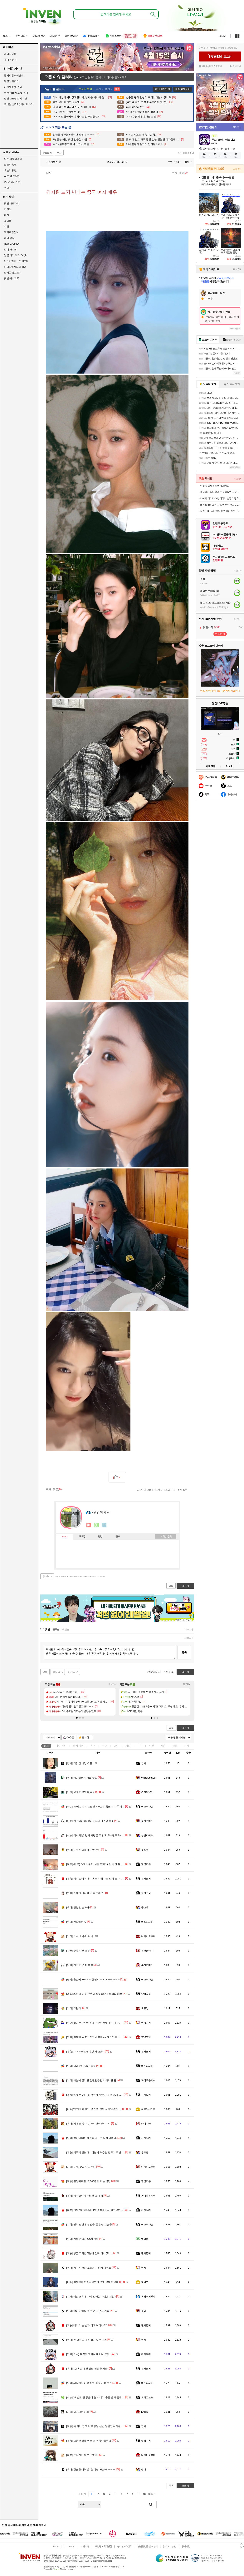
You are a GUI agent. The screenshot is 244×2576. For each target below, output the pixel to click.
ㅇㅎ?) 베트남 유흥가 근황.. (85, 2051)
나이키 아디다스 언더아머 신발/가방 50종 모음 (220, 498)
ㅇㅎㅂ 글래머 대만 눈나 (83, 1849)
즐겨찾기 (86, 1737)
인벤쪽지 (89, 1525)
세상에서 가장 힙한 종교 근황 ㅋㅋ (89, 2383)
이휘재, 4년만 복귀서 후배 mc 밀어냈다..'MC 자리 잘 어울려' (103, 2037)
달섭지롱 (146, 1864)
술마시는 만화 (77, 2411)
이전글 (71, 1672)
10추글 (70, 1737)
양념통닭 (146, 2037)
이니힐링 (96, 1525)
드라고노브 (147, 2397)
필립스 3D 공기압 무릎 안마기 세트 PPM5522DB (220, 511)
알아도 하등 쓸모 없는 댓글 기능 (87, 2310)
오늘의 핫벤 (10, 164)
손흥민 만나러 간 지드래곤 (84, 1893)
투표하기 (220, 633)
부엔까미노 (147, 1820)
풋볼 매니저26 (11, 278)
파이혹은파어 (148, 2080)
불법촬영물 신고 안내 (148, 2546)
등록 (184, 1652)
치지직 (7, 209)
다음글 (56, 1672)
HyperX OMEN (11, 243)
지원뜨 (144, 2282)
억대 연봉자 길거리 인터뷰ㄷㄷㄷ (88, 2123)
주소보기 (47, 152)
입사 (143, 1763)
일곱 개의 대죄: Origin (15, 255)
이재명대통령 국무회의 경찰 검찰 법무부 (92, 2282)
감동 (174, 1745)
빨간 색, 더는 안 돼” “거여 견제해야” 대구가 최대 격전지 (100, 2022)
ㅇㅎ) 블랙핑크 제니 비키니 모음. (88, 2354)
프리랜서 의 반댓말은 (81, 2455)
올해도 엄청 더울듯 (80, 1792)
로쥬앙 (144, 2008)
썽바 (143, 2267)
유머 (92, 1745)
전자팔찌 (146, 1878)
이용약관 (85, 2546)
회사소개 (57, 2546)
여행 (6, 226)
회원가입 (236, 66)
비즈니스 (71, 2546)
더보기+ (112, 1684)
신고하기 (158, 1489)
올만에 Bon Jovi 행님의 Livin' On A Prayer (93, 1979)
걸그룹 (7, 220)
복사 (59, 152)
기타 (186, 1745)
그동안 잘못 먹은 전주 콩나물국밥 (88, 2440)
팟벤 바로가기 (11, 203)
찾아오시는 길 (169, 2546)
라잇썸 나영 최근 (79, 1763)
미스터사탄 (147, 1806)
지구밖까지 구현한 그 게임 (84, 2195)
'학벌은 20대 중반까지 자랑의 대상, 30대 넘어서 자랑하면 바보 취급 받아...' (111, 2094)
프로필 (82, 1536)
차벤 (6, 215)
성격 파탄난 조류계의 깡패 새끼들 (88, 2267)
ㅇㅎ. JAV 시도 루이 (80, 2166)
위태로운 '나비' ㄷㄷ (81, 2065)
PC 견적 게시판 (12, 182)
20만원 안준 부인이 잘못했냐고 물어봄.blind (94, 1993)
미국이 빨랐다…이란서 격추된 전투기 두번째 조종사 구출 (102, 2152)
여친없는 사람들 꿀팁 (81, 1777)
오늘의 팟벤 (10, 170)
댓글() (183, 172)
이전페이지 (154, 1671)
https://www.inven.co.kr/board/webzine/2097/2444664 (81, 1576)
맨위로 (170, 1671)
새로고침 (189, 1629)
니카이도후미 (148, 1936)
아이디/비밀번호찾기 (212, 66)
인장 (64, 1536)
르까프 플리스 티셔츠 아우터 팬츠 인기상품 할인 (220, 504)
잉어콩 (144, 2238)
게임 (127, 1745)
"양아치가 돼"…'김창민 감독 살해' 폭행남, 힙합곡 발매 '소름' (103, 2109)
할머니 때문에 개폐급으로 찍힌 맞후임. (91, 2138)
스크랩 (147, 1489)
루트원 (144, 2152)
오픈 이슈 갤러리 (13, 159)
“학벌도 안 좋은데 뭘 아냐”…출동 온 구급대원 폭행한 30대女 (103, 2397)
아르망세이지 (148, 2109)
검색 (151, 2504)
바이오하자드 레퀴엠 (15, 267)
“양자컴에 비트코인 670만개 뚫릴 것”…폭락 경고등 (98, 1806)
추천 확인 (182, 1489)
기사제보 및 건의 (13, 87)
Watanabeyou (148, 1777)
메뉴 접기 (165, 1536)
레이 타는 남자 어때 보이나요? (87, 2325)
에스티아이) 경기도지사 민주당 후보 (90, 1820)
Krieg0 (144, 2411)
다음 (150, 2494)
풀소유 (144, 1849)
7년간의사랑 (51, 162)
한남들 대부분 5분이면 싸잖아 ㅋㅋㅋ (90, 2469)
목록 (174, 172)
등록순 (56, 1629)
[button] (77, 1718)
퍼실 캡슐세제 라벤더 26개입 (214, 485)
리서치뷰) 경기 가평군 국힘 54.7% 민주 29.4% (95, 1835)
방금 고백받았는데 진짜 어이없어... (89, 2253)
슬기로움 (146, 1893)
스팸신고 (170, 1489)
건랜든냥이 (147, 1792)
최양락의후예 (148, 2296)
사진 (151, 1745)
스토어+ (237, 169)
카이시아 (146, 2123)
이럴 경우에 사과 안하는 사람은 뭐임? (91, 2296)
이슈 (61, 1745)
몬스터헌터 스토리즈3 (15, 261)
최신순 (65, 1629)
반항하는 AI (76, 1921)
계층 (163, 1745)
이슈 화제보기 (182, 89)
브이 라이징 (10, 249)
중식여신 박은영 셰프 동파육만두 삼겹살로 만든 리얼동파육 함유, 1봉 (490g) (220, 492)
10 (144, 2494)
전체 (46, 1745)
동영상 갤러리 (11, 81)
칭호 (118, 1536)
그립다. (73, 2008)
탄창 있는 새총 (78, 1907)
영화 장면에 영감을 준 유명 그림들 (89, 2224)
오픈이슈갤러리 (186, 153)
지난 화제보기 (162, 89)
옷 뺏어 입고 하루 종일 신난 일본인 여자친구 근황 (97, 2426)
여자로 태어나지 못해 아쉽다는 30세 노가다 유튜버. (98, 1878)
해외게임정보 (11, 232)
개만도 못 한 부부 (79, 1965)
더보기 (104, 1525)
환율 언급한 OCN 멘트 (82, 2238)
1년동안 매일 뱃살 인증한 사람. (87, 2368)
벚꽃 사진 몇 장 (78, 1950)
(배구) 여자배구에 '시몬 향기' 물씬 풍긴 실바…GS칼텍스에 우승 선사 (108, 1864)
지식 (139, 1745)
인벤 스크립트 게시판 (15, 98)
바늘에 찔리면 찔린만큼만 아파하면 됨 (91, 2080)
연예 (78, 1745)
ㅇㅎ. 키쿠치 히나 (79, 1936)
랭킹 (100, 1536)
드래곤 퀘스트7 (12, 272)
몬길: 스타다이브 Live (223, 139)
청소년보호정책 (124, 2546)
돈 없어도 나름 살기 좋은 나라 (86, 2339)
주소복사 (47, 1576)
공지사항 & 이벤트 (14, 75)
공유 (139, 1489)
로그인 (222, 35)
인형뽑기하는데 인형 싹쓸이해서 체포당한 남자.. (97, 2210)
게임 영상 (9, 238)
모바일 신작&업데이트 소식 (18, 104)
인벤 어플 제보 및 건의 (16, 92)
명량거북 (146, 2022)
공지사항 (186, 2546)
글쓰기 (185, 1727)
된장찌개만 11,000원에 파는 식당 (88, 2181)
